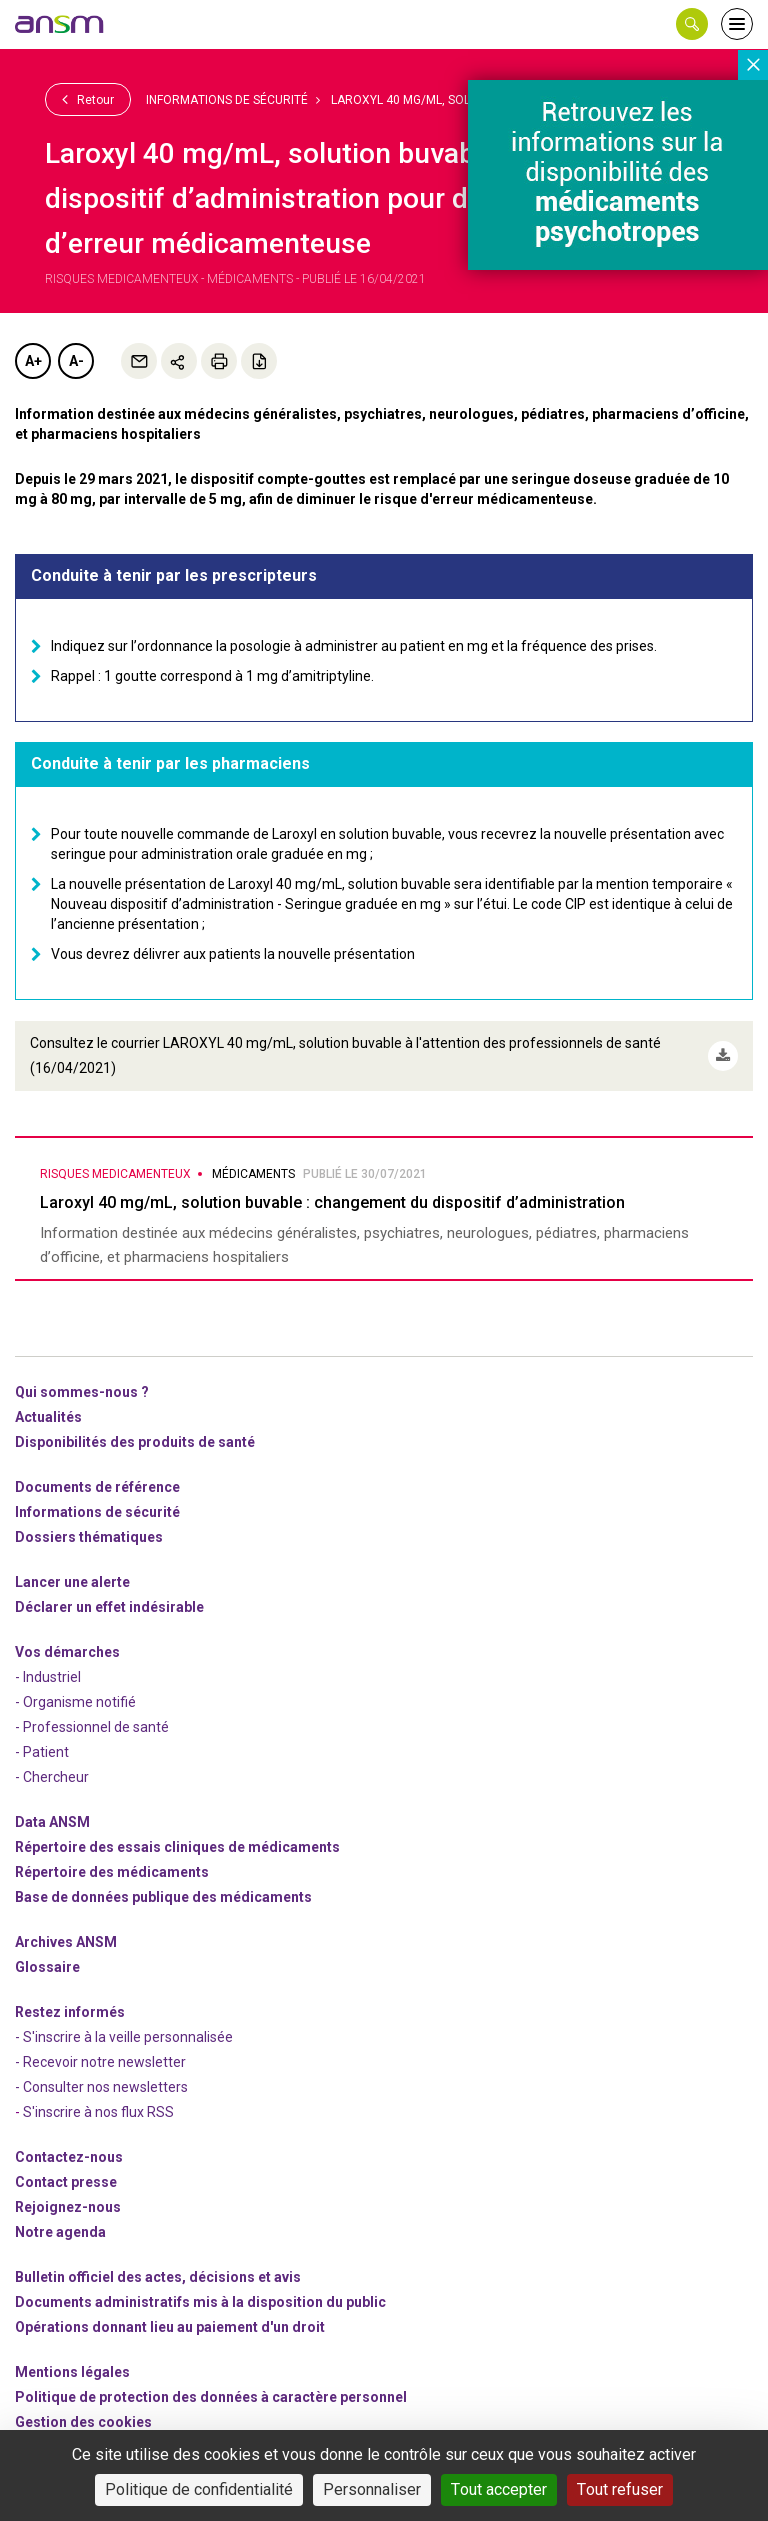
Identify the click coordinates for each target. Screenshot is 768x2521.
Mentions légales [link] (72, 2371)
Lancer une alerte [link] (72, 1581)
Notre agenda (60, 2231)
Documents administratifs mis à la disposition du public (200, 2301)
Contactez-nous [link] (69, 2156)
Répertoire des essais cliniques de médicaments (177, 1846)
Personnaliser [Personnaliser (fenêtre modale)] (372, 2489)
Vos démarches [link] (67, 1651)
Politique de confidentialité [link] (199, 2489)
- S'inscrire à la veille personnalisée (124, 2036)
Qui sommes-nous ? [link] (82, 1391)
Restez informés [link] (70, 2011)
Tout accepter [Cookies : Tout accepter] (499, 2489)
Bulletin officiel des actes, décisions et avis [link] (158, 2276)
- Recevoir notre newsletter (100, 2061)
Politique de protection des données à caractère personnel (211, 2396)
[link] (60, 24)
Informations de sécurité (227, 100)
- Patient (42, 1751)
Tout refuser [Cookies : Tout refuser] (620, 2489)
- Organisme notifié (75, 1701)
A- (76, 361)
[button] (692, 24)
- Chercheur (52, 1776)
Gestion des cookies (83, 2421)
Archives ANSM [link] (66, 1941)
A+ (33, 361)
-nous (68, 2206)
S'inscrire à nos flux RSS (98, 2111)
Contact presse (66, 2181)
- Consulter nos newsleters (101, 2086)
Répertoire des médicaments (112, 1871)
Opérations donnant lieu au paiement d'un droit (170, 2326)
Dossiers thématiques (89, 1536)
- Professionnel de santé (92, 1726)
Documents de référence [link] (97, 1486)
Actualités (48, 1416)
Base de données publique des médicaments (163, 1896)
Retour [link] (88, 99)
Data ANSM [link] (52, 1821)
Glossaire (47, 1966)
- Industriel (48, 1676)
